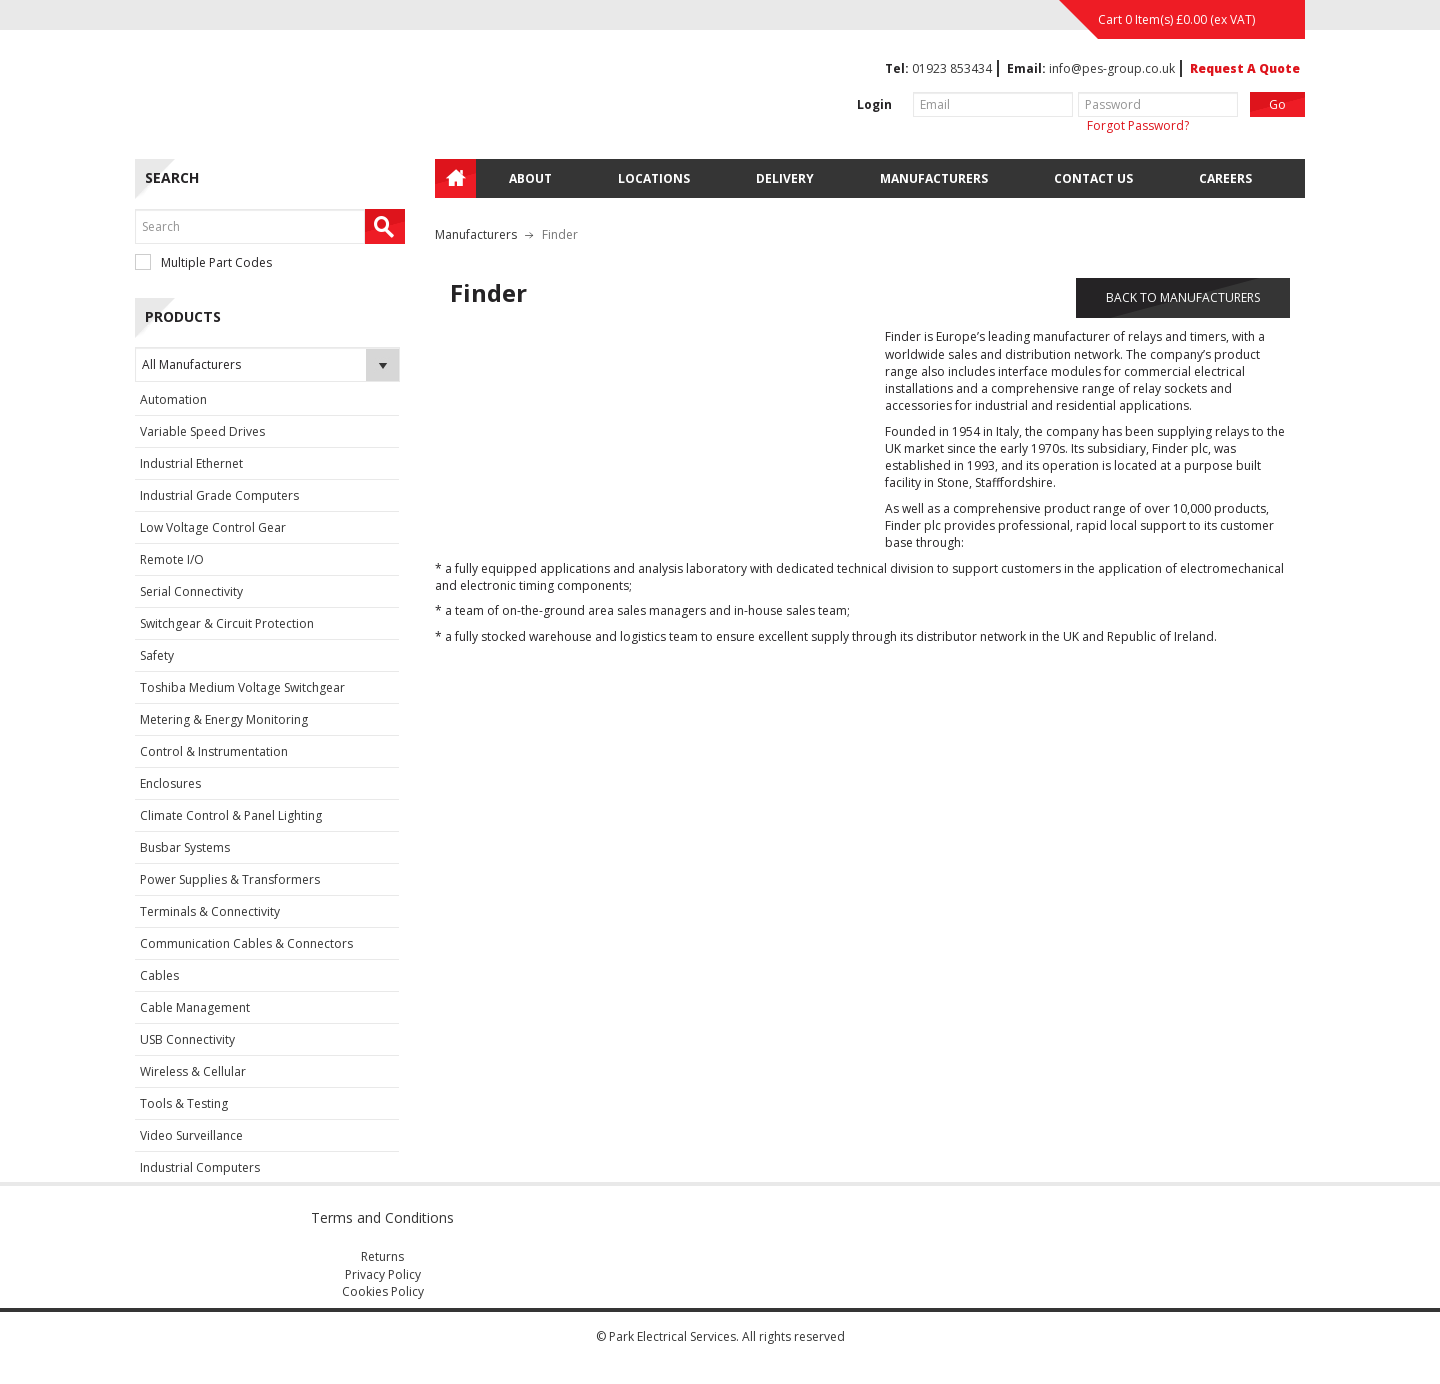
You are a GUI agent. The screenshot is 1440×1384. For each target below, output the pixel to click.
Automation (173, 399)
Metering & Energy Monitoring (224, 719)
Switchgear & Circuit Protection (227, 623)
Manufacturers (934, 178)
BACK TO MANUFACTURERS (1183, 297)
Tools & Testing (184, 1103)
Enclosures (170, 783)
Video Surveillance (191, 1135)
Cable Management (195, 1007)
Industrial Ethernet (191, 463)
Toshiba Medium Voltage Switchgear (242, 687)
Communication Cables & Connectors (246, 943)
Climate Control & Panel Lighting (231, 815)
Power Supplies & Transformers (230, 879)
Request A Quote (1245, 68)
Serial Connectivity (191, 591)
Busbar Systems (185, 847)
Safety (157, 655)
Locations (654, 178)
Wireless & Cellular (193, 1071)
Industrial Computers (200, 1167)
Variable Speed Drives (202, 431)
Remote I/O (172, 559)
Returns (382, 1256)
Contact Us (1093, 178)
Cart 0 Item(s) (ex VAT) (1176, 19)
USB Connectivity (187, 1039)
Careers (1225, 178)
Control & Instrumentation (214, 751)
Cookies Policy (383, 1291)
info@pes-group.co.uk (1112, 68)
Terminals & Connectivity (210, 911)
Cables (159, 975)
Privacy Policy (383, 1274)
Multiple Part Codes (203, 262)
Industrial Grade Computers (219, 495)
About (530, 178)
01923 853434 (952, 68)
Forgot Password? (1138, 125)
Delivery (785, 178)
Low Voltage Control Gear (213, 527)
